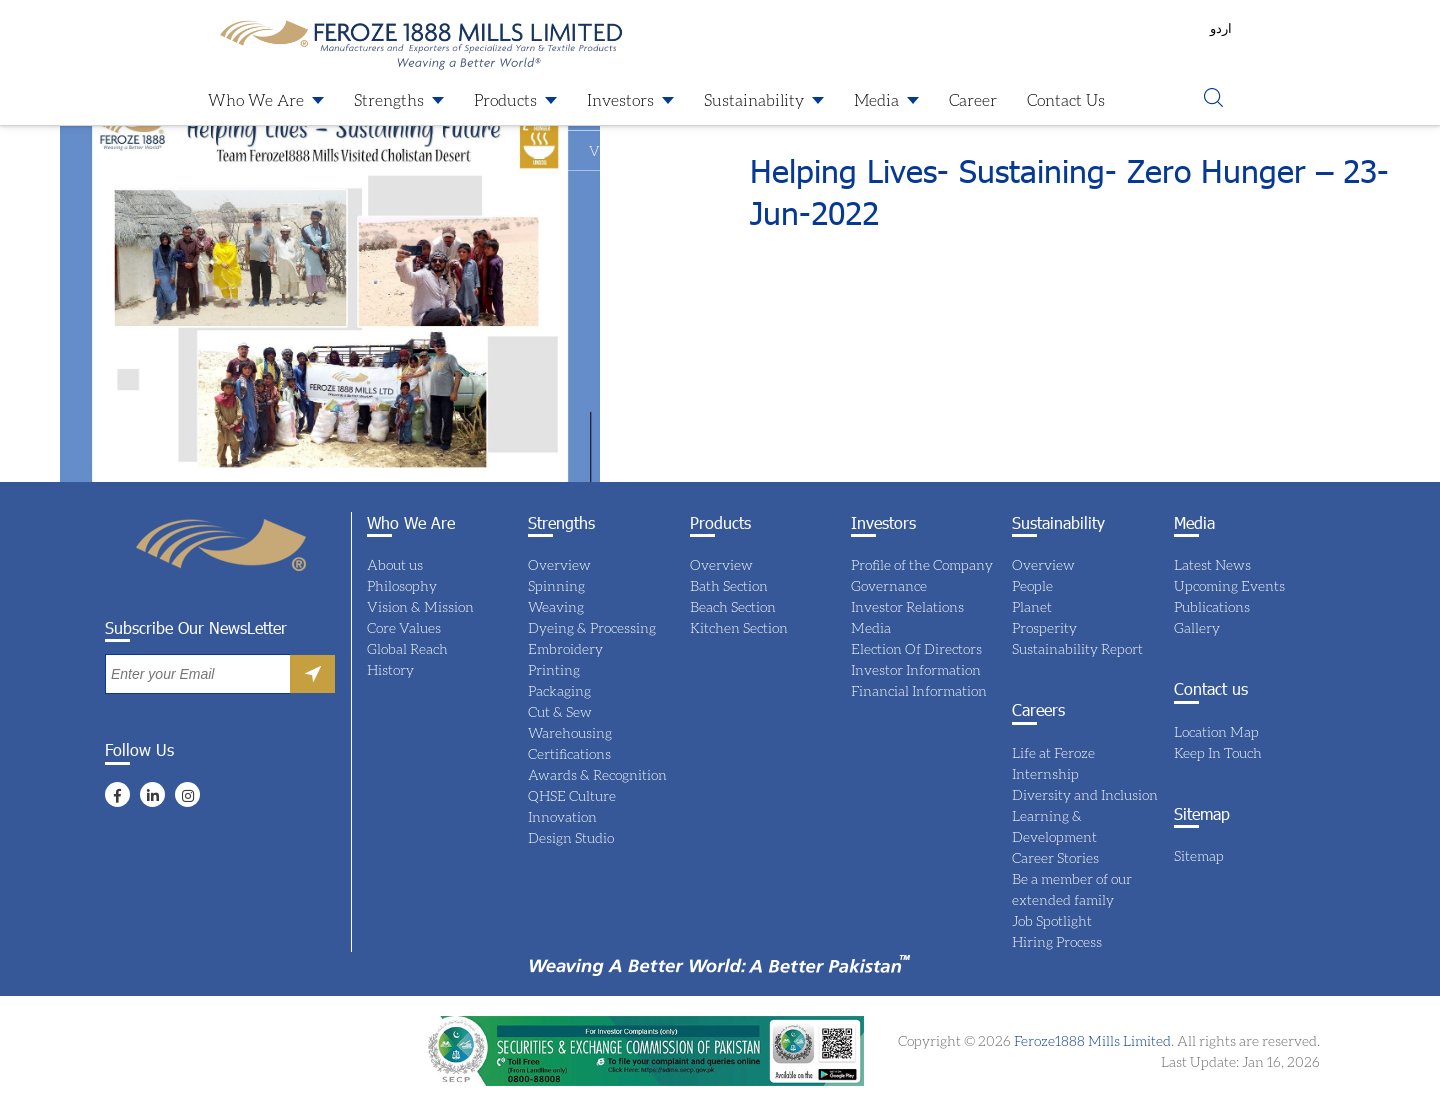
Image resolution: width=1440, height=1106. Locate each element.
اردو (1221, 28)
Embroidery (565, 648)
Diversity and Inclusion (1085, 794)
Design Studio (571, 837)
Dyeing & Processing (592, 627)
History (390, 669)
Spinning (556, 585)
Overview (559, 564)
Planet (1032, 606)
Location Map (1216, 731)
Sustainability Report (1077, 648)
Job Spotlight (1052, 920)
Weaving (556, 606)
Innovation (562, 816)
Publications (1212, 606)
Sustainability (754, 99)
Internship (1045, 773)
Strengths (389, 99)
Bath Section (729, 585)
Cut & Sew (560, 711)
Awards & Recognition (597, 774)
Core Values (404, 627)
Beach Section (733, 606)
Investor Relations (907, 606)
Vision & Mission (420, 606)
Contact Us (1066, 99)
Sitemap (1199, 855)
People (1032, 585)
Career (973, 99)
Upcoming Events (1229, 585)
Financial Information (919, 690)
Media (876, 99)
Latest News (1212, 564)
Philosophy (402, 585)
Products (505, 99)
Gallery (1197, 627)
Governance (889, 585)
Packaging (559, 690)
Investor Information (916, 669)
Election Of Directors (916, 648)
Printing (554, 669)
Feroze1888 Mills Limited (1091, 1040)
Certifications (569, 753)
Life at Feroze (1053, 752)
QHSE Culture (572, 795)
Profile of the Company (922, 564)
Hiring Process (1057, 941)
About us (395, 564)
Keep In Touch (1218, 752)
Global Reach (407, 648)
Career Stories (1055, 857)
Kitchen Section (739, 627)
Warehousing (570, 732)
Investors (620, 99)
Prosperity (1044, 627)
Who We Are (256, 99)
